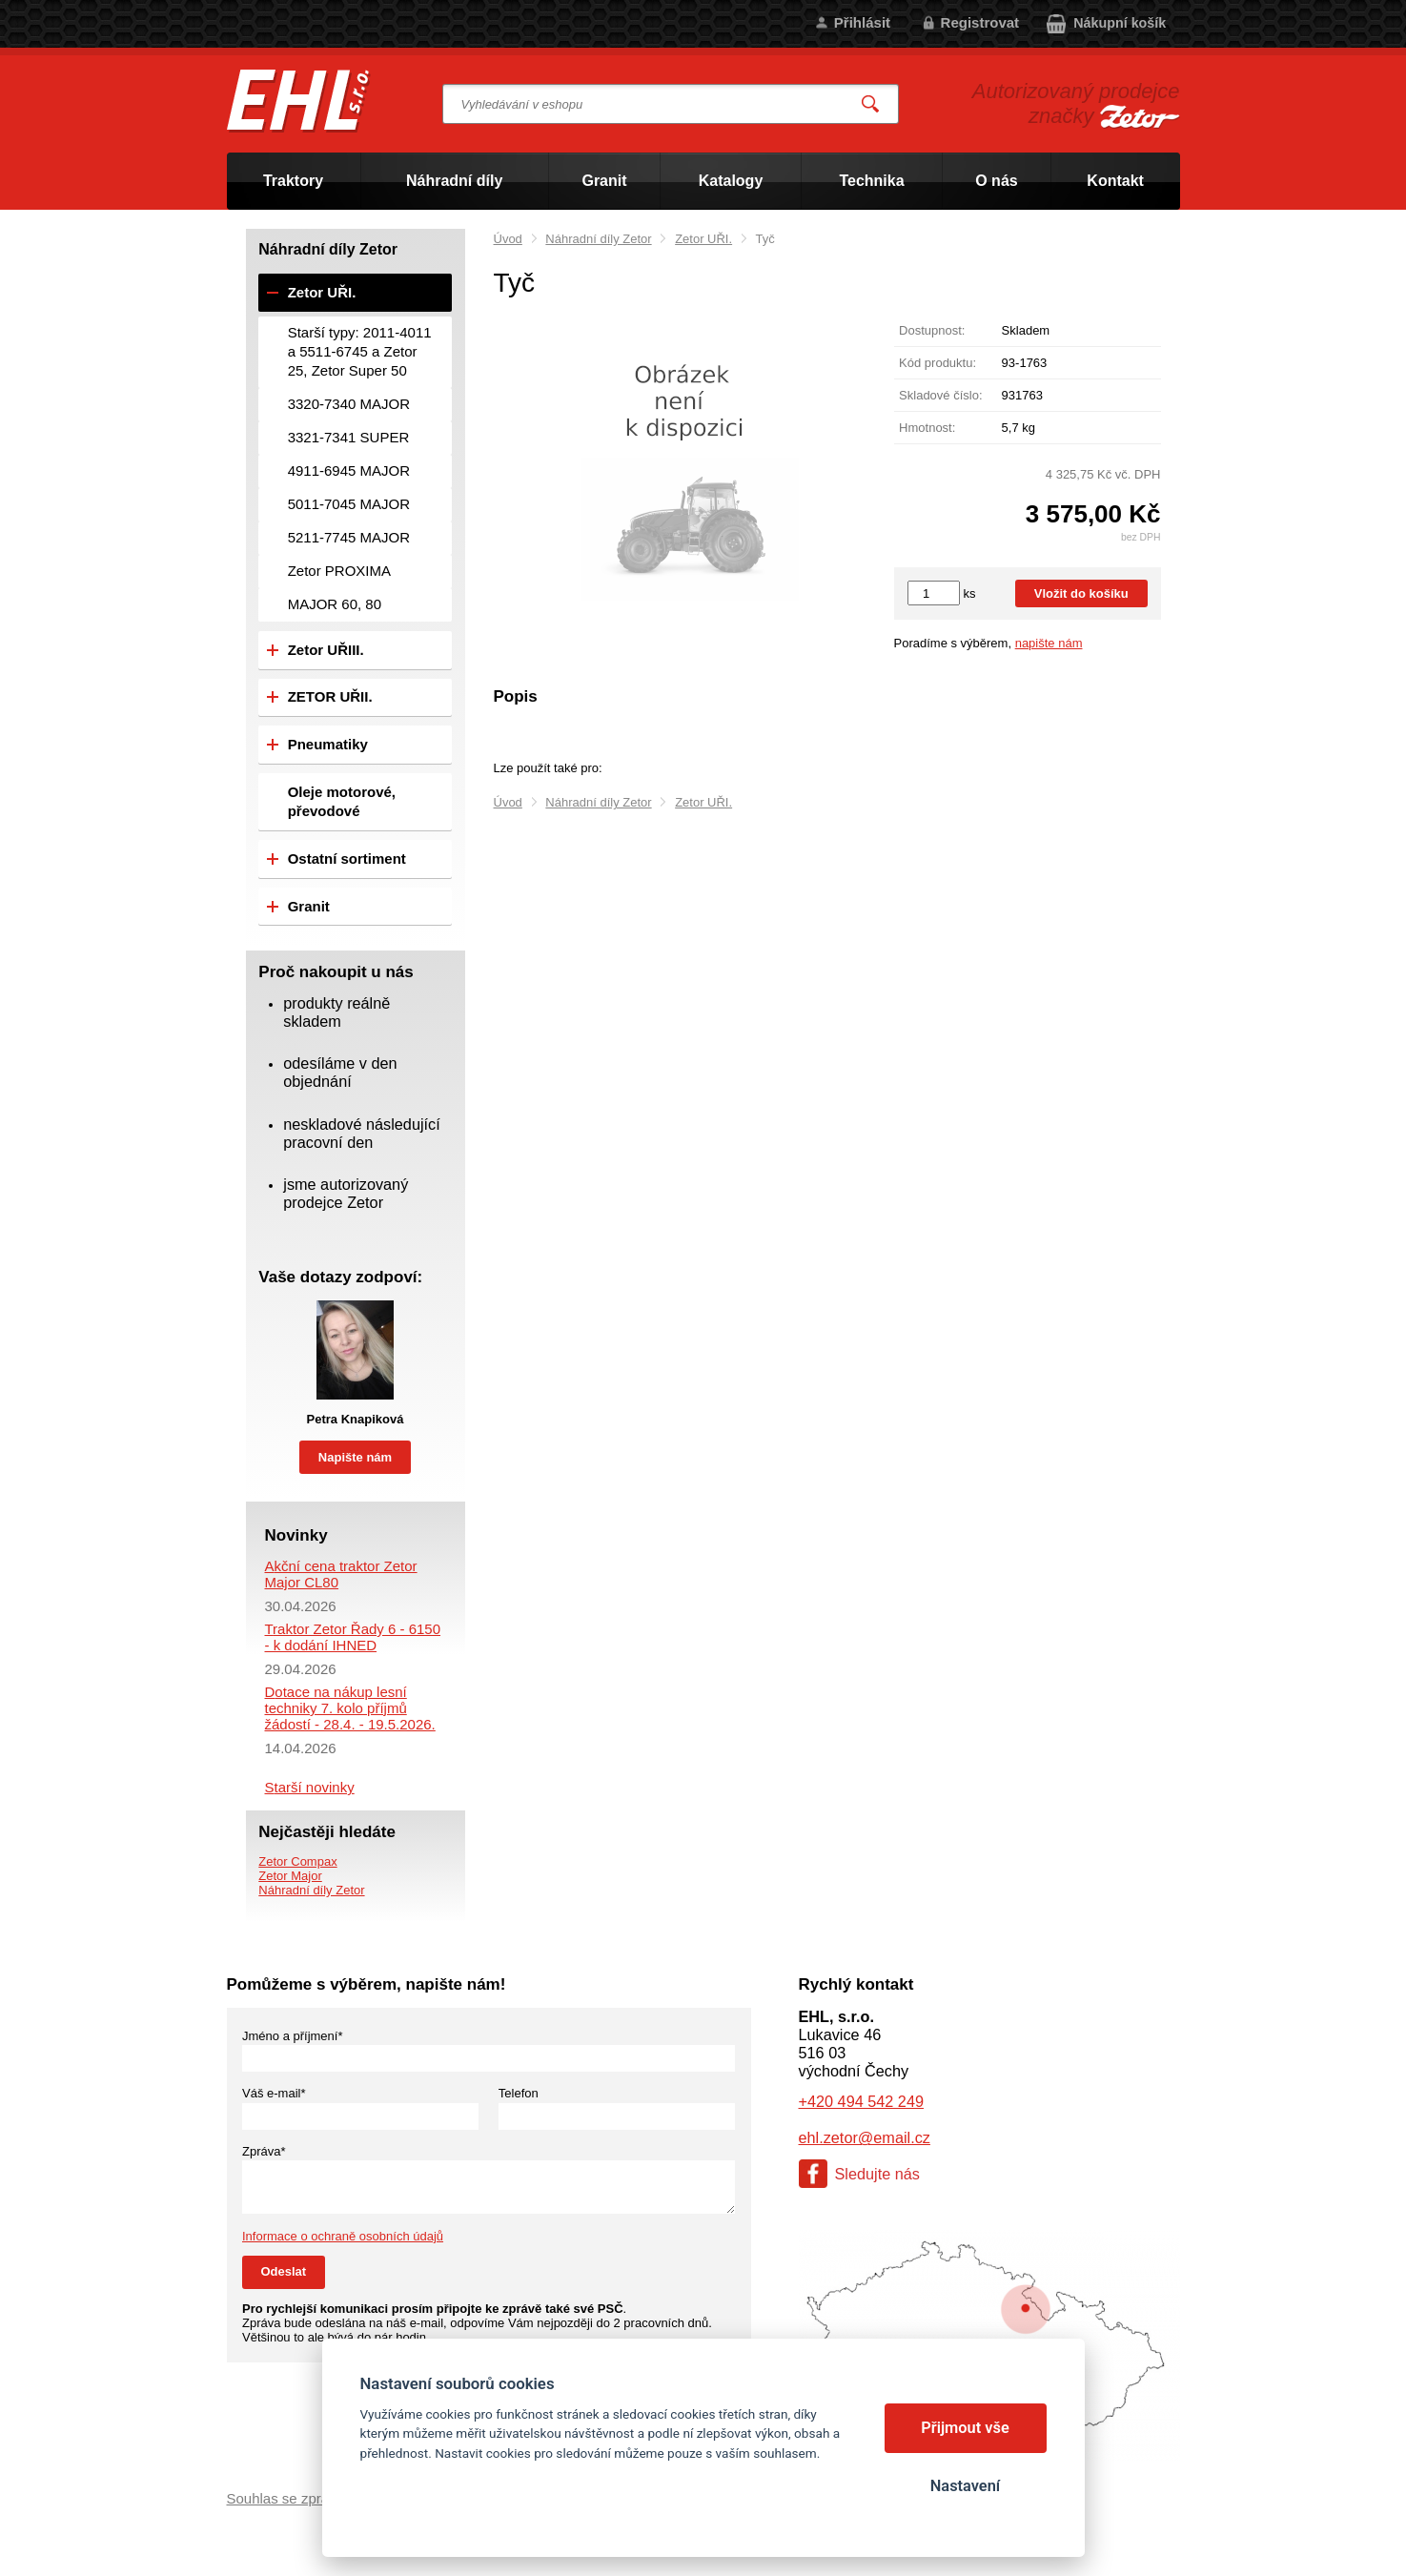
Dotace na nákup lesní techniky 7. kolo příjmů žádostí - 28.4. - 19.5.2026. (350, 1708)
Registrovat (980, 22)
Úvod (508, 239)
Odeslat (284, 2271)
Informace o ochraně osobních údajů (342, 2236)
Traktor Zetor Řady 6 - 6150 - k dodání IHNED (353, 1637)
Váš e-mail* (273, 2093)
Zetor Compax (297, 1861)
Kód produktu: (937, 363)
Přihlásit (862, 22)
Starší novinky (310, 1787)
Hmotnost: (927, 427)
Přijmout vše (965, 2428)
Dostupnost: (932, 330)
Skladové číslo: (940, 395)
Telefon (519, 2093)
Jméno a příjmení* (292, 2036)
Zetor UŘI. (703, 239)
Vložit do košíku (1081, 593)
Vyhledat (870, 104)
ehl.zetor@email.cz (864, 2137)
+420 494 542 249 (861, 2101)
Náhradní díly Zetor (598, 239)
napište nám (1049, 643)
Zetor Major (289, 1876)
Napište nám (355, 1457)
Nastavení (965, 2486)
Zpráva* (264, 2151)
